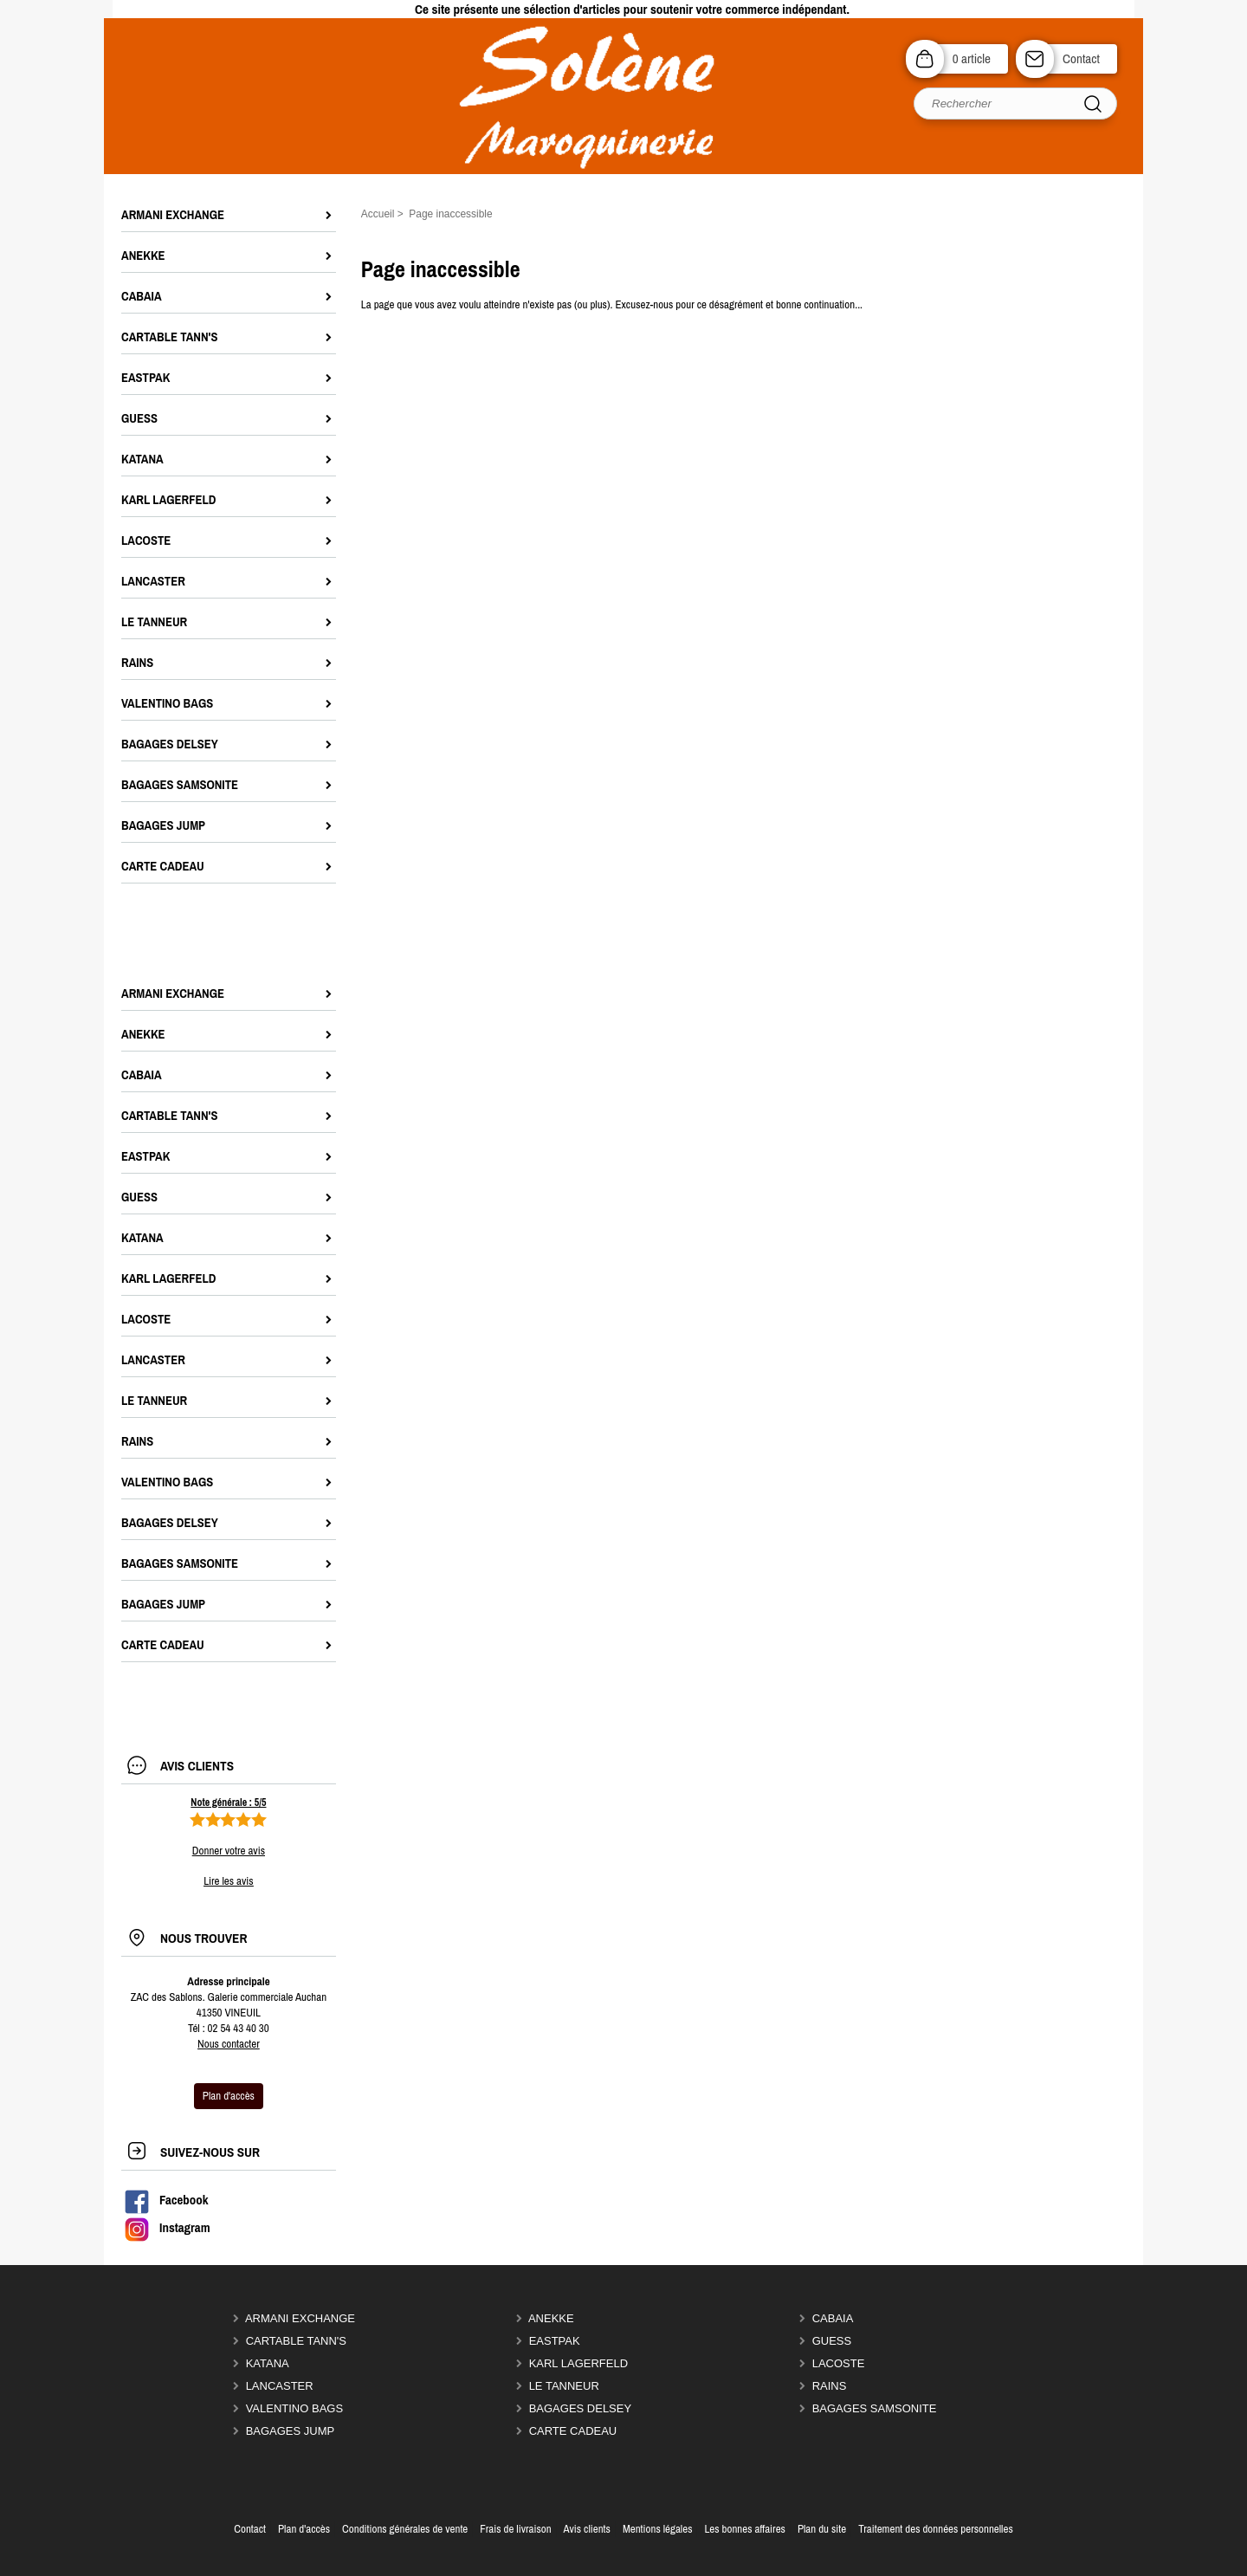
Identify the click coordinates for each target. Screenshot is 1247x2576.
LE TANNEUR (564, 2385)
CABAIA (833, 2318)
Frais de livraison (515, 2528)
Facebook (166, 2200)
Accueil (378, 214)
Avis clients (587, 2528)
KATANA (267, 2363)
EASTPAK (554, 2340)
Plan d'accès (304, 2528)
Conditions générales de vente (405, 2528)
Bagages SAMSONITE (874, 2408)
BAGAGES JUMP (290, 2430)
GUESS (832, 2340)
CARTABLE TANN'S (296, 2340)
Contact (1081, 58)
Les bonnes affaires (744, 2528)
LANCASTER (279, 2385)
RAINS (829, 2385)
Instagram (166, 2227)
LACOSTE (838, 2363)
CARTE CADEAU (573, 2430)
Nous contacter (228, 2043)
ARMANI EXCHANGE (300, 2318)
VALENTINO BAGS (294, 2408)
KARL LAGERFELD (578, 2363)
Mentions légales (658, 2528)
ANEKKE (551, 2318)
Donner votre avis (228, 1850)
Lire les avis (228, 1881)
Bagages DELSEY (580, 2408)
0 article (972, 58)
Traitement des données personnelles (935, 2528)
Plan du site (822, 2528)
